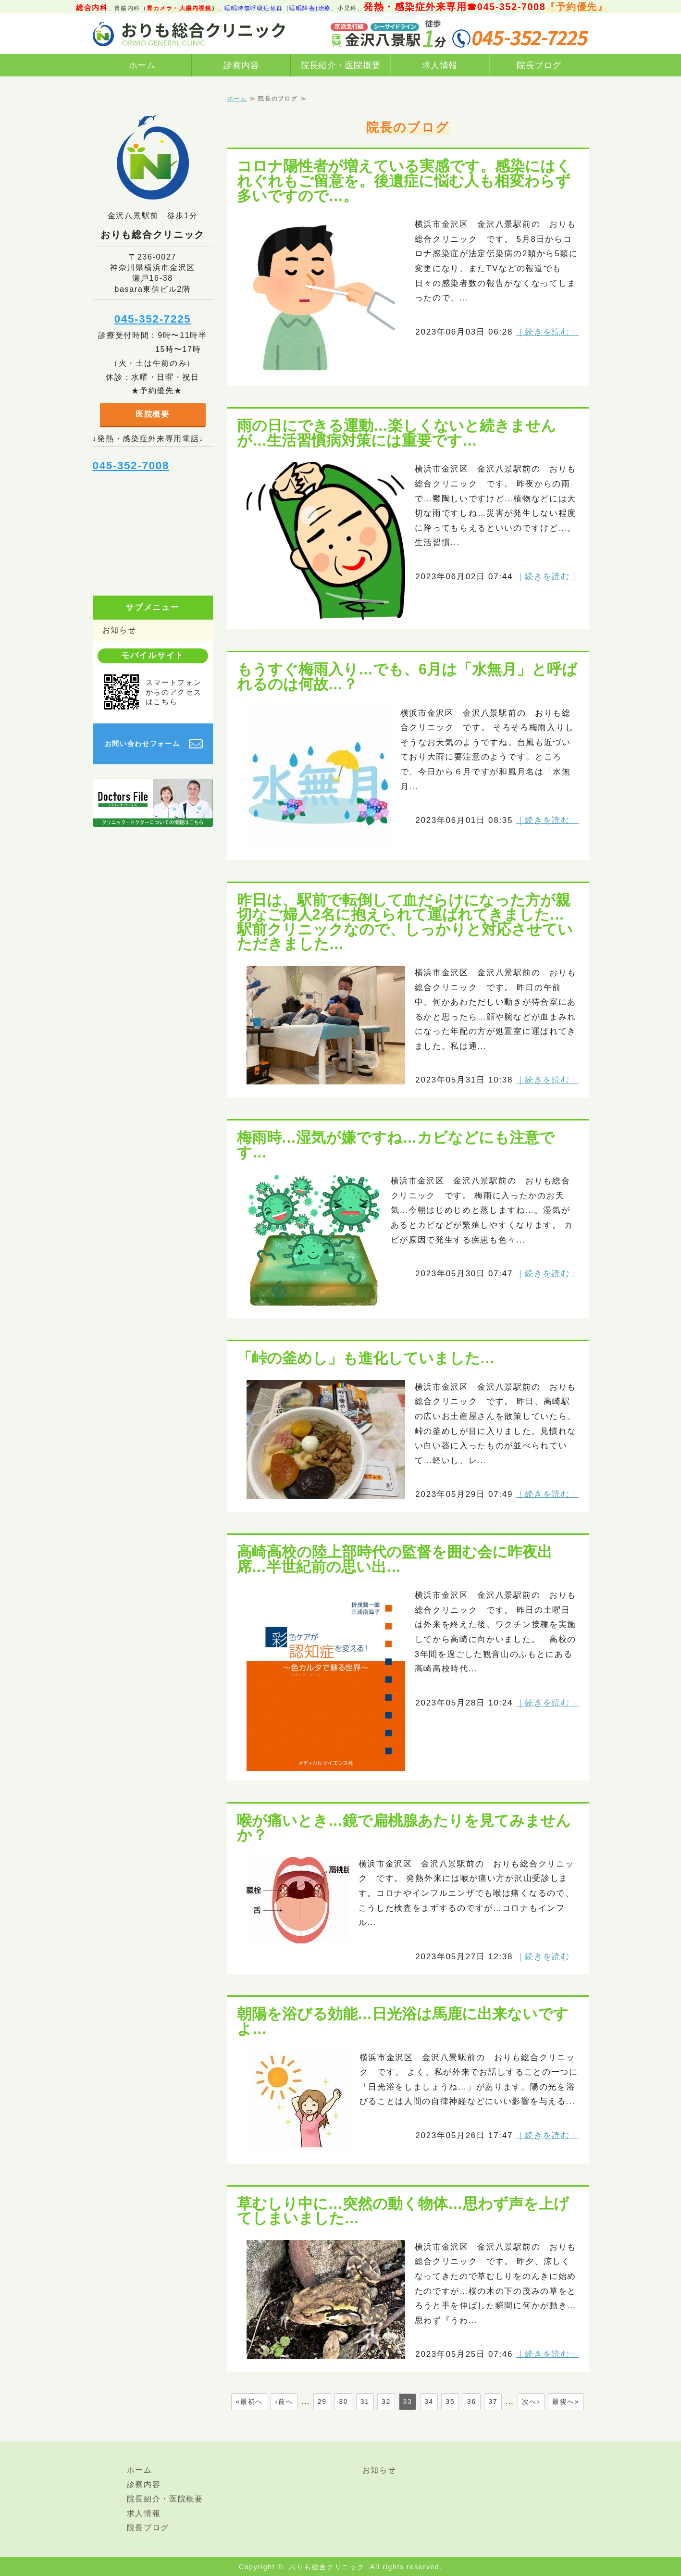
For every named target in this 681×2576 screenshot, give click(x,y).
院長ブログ (539, 65)
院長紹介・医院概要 (340, 65)
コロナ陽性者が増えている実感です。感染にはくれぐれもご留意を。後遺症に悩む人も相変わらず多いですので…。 (404, 180)
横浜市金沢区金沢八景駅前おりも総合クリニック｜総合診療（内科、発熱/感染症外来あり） (189, 33)
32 (386, 2401)
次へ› (531, 2401)
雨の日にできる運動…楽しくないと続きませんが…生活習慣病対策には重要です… (397, 432)
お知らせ (119, 630)
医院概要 (153, 414)
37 (492, 2401)
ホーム (142, 65)
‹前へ (284, 2401)
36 (471, 2401)
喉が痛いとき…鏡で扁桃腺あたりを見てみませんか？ (404, 1827)
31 (365, 2401)
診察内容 (241, 65)
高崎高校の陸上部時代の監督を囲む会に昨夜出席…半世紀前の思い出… (394, 1559)
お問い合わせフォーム (142, 743)
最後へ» (566, 2401)
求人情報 (440, 65)
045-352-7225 (152, 319)
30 (343, 2401)
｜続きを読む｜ (547, 331)
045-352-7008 (131, 466)
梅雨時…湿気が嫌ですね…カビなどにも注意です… (396, 1144)
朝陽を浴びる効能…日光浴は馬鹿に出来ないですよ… (403, 2021)
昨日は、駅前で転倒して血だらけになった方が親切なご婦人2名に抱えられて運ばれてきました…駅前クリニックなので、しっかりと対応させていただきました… (405, 922)
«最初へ (249, 2401)
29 (322, 2401)
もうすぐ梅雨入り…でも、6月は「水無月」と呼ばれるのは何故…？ (407, 676)
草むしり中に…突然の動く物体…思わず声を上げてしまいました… (403, 2211)
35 (450, 2401)
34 (428, 2401)
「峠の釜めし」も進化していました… (366, 1358)
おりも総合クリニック (326, 2567)
